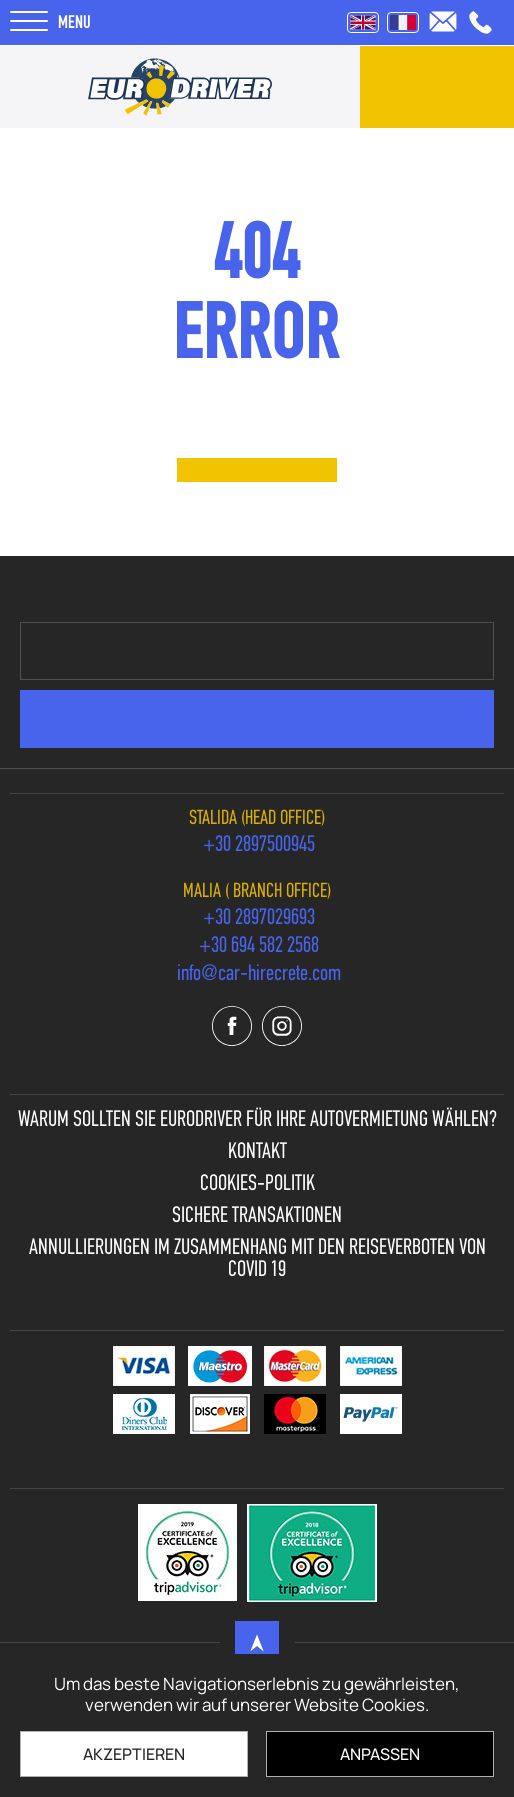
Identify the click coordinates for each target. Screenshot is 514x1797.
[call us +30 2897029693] (259, 919)
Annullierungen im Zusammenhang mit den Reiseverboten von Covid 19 (257, 1260)
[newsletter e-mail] (257, 651)
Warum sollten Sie (257, 1121)
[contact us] (437, 87)
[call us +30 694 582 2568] (259, 947)
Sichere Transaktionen (257, 1217)
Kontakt (257, 1153)
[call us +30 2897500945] (480, 22)
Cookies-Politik (257, 1185)
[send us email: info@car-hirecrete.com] (443, 21)
